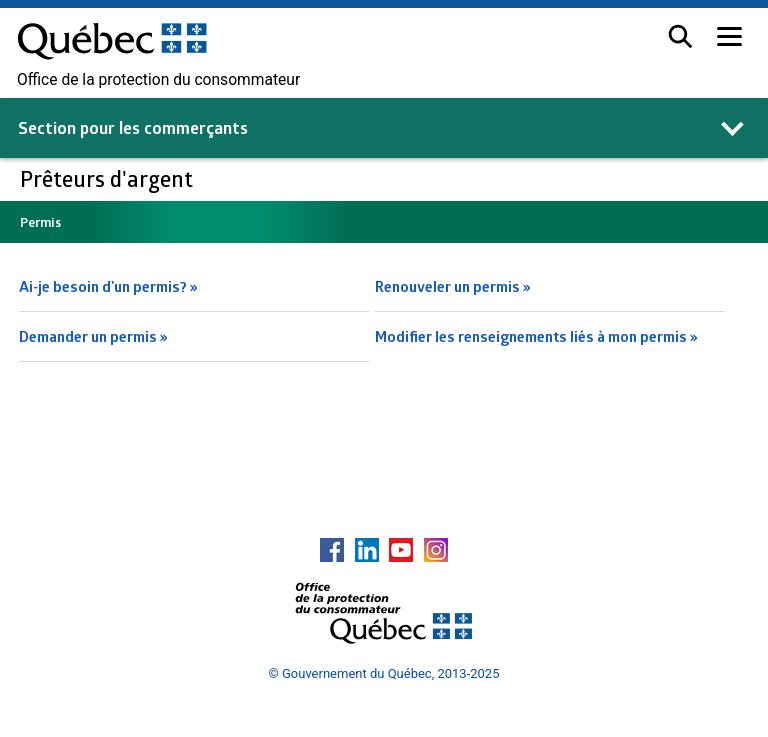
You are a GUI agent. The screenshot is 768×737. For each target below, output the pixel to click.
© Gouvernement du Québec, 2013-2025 (384, 673)
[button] (680, 36)
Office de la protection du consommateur (158, 80)
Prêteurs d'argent (109, 178)
